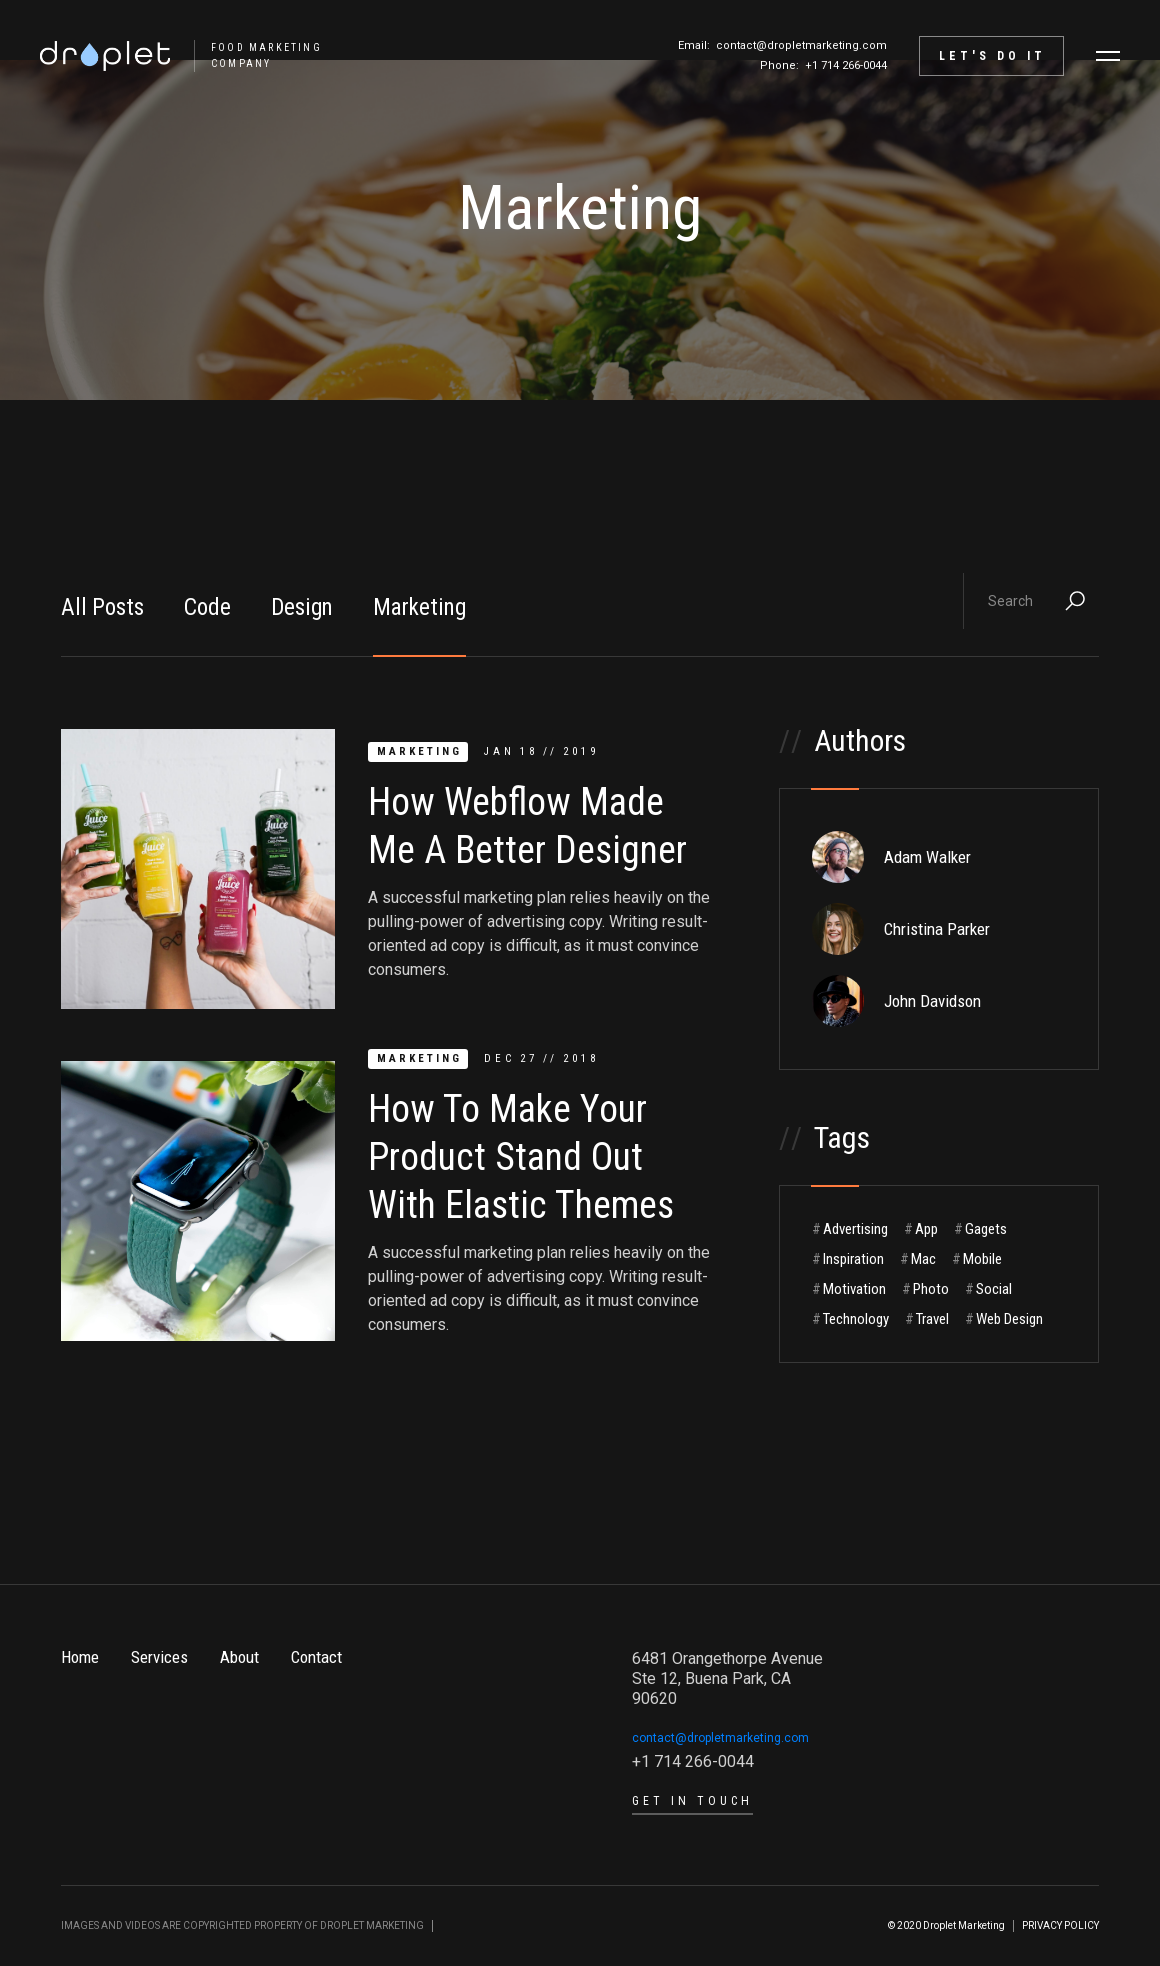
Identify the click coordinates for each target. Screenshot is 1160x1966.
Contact (316, 1657)
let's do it (992, 56)
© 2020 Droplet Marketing (946, 1925)
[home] (171, 56)
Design (302, 607)
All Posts (102, 607)
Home (80, 1657)
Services (159, 1657)
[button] (1108, 56)
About (239, 1657)
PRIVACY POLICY (1060, 1925)
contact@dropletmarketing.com (801, 45)
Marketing (419, 607)
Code (207, 607)
